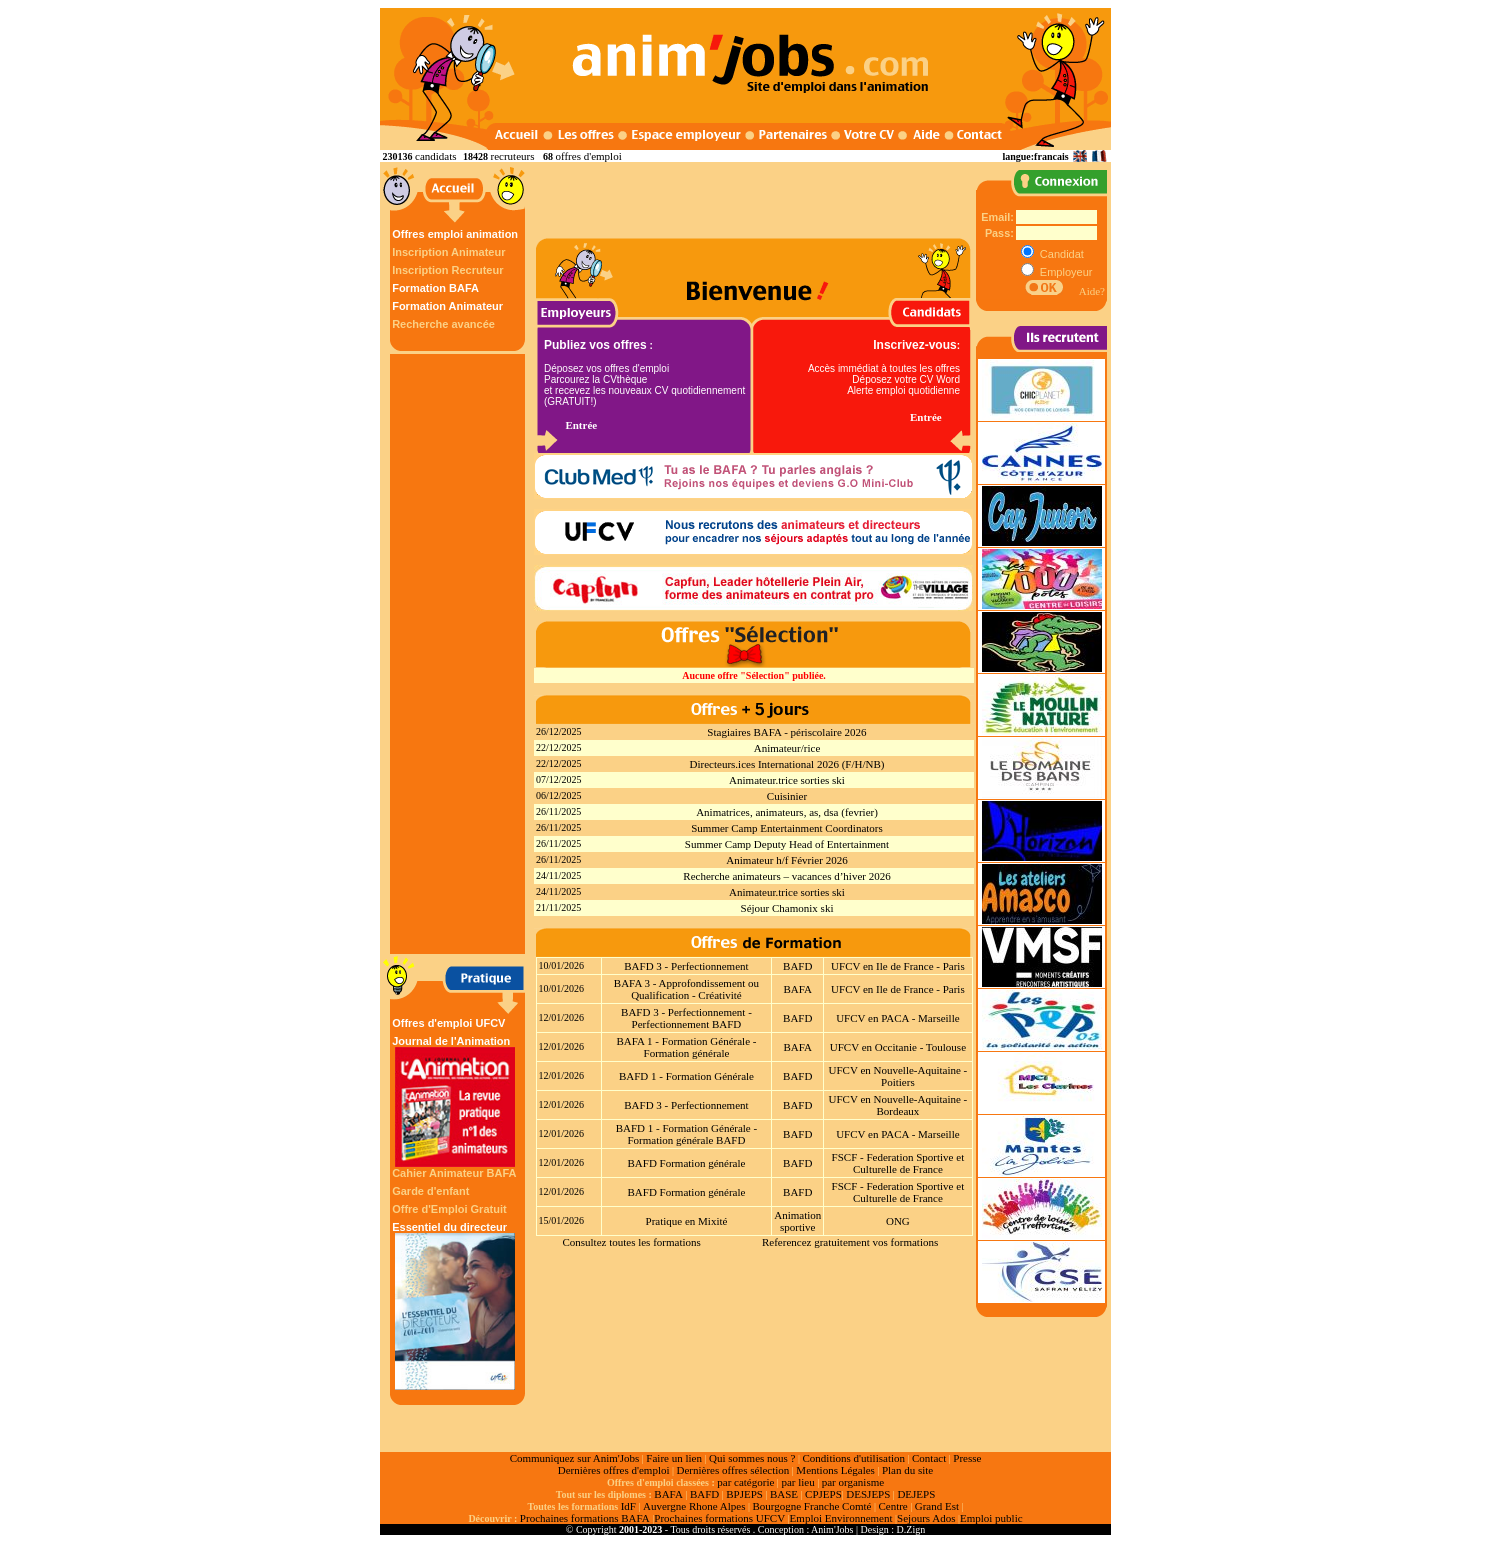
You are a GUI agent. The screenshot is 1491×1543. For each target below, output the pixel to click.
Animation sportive (797, 1221)
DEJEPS (916, 1494)
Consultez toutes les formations (631, 1242)
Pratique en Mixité (687, 1221)
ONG (898, 1221)
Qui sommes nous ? (752, 1458)
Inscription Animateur (448, 252)
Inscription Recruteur (447, 270)
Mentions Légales (835, 1470)
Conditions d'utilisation (853, 1458)
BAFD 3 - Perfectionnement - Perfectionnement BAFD (686, 1018)
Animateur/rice (787, 748)
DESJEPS (868, 1494)
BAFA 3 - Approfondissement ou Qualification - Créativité (686, 989)
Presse (967, 1458)
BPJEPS (744, 1494)
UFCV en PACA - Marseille (897, 1018)
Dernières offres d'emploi (614, 1470)
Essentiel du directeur (455, 1305)
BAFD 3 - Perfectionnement (686, 966)
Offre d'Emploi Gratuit (449, 1209)
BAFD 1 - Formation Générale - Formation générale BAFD (686, 1134)
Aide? (1092, 291)
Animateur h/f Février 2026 (786, 860)
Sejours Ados (926, 1518)
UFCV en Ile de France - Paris (898, 966)
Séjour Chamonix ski (787, 908)
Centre (892, 1506)
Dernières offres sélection (733, 1470)
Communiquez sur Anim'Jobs (575, 1458)
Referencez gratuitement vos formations (850, 1242)
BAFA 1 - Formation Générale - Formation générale (686, 1047)
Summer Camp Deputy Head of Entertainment (787, 844)
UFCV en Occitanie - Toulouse (898, 1047)
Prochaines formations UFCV (719, 1518)
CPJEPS (823, 1494)
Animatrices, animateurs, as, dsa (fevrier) (787, 812)
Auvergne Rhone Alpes (694, 1506)
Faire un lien (674, 1458)
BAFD (797, 966)
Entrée (581, 425)
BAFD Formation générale (686, 1163)
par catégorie (745, 1482)
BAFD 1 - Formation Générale (686, 1076)
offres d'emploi (588, 156)
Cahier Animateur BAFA (454, 1173)
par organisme (853, 1482)
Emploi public (991, 1518)
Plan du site (907, 1470)
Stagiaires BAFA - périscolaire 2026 (786, 732)
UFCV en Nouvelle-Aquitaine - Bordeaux (897, 1105)
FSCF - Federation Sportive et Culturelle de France (898, 1163)
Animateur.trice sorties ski (787, 780)
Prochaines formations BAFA (585, 1518)
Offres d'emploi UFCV (448, 1023)
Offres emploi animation (455, 234)
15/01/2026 (562, 1220)
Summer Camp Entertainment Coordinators (787, 828)
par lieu (797, 1482)
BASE (784, 1494)
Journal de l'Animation (455, 1101)
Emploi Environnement (841, 1518)
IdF (628, 1506)
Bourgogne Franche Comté (811, 1506)
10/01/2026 (562, 965)
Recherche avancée (443, 324)
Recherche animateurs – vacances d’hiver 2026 (786, 876)
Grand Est (937, 1506)
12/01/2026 (562, 1017)
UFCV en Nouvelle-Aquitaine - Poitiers (897, 1076)
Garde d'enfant (430, 1191)
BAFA (797, 989)
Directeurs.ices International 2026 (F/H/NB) (787, 764)
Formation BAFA (435, 288)
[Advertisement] (460, 654)
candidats (436, 156)
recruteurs (513, 156)
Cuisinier (787, 796)
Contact (929, 1458)
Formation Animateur (447, 306)
